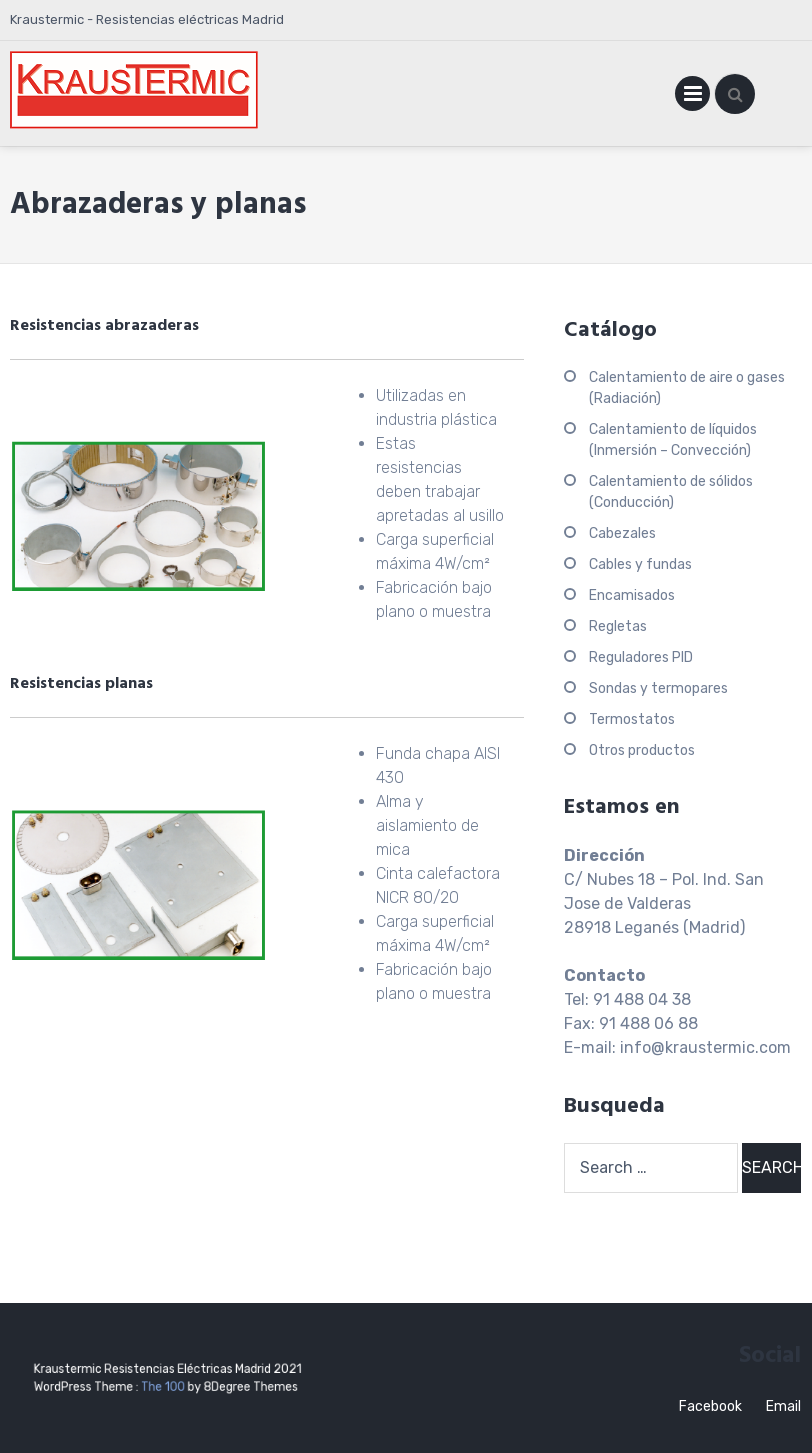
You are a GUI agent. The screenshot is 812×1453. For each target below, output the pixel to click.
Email (783, 1406)
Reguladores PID (641, 657)
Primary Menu (692, 97)
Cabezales (622, 533)
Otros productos (642, 750)
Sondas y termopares (658, 688)
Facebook (710, 1406)
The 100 (165, 1384)
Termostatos (632, 719)
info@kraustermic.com (705, 1047)
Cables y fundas (640, 564)
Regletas (618, 626)
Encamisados (632, 595)
